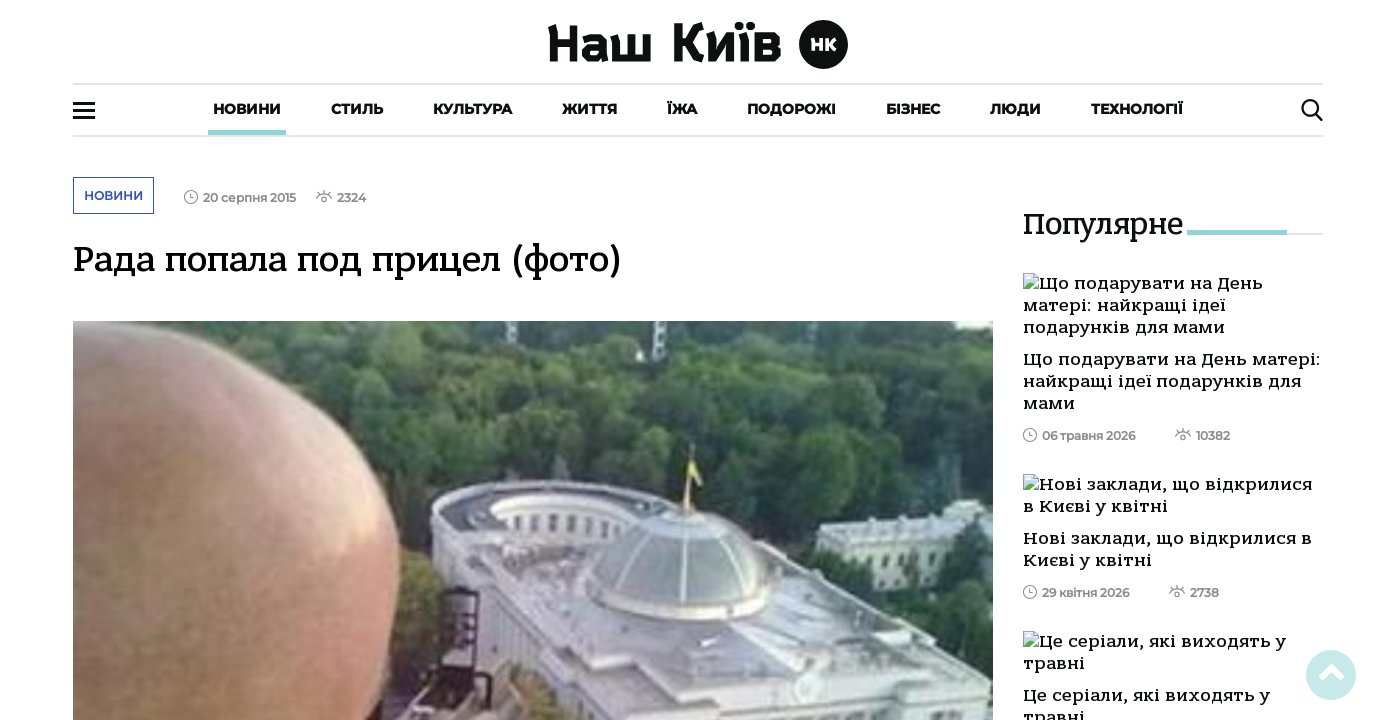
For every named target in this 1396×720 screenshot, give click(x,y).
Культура (472, 109)
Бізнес (913, 109)
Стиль (357, 109)
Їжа (682, 109)
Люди (1015, 109)
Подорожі (791, 109)
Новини (247, 109)
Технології (1137, 109)
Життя (589, 109)
